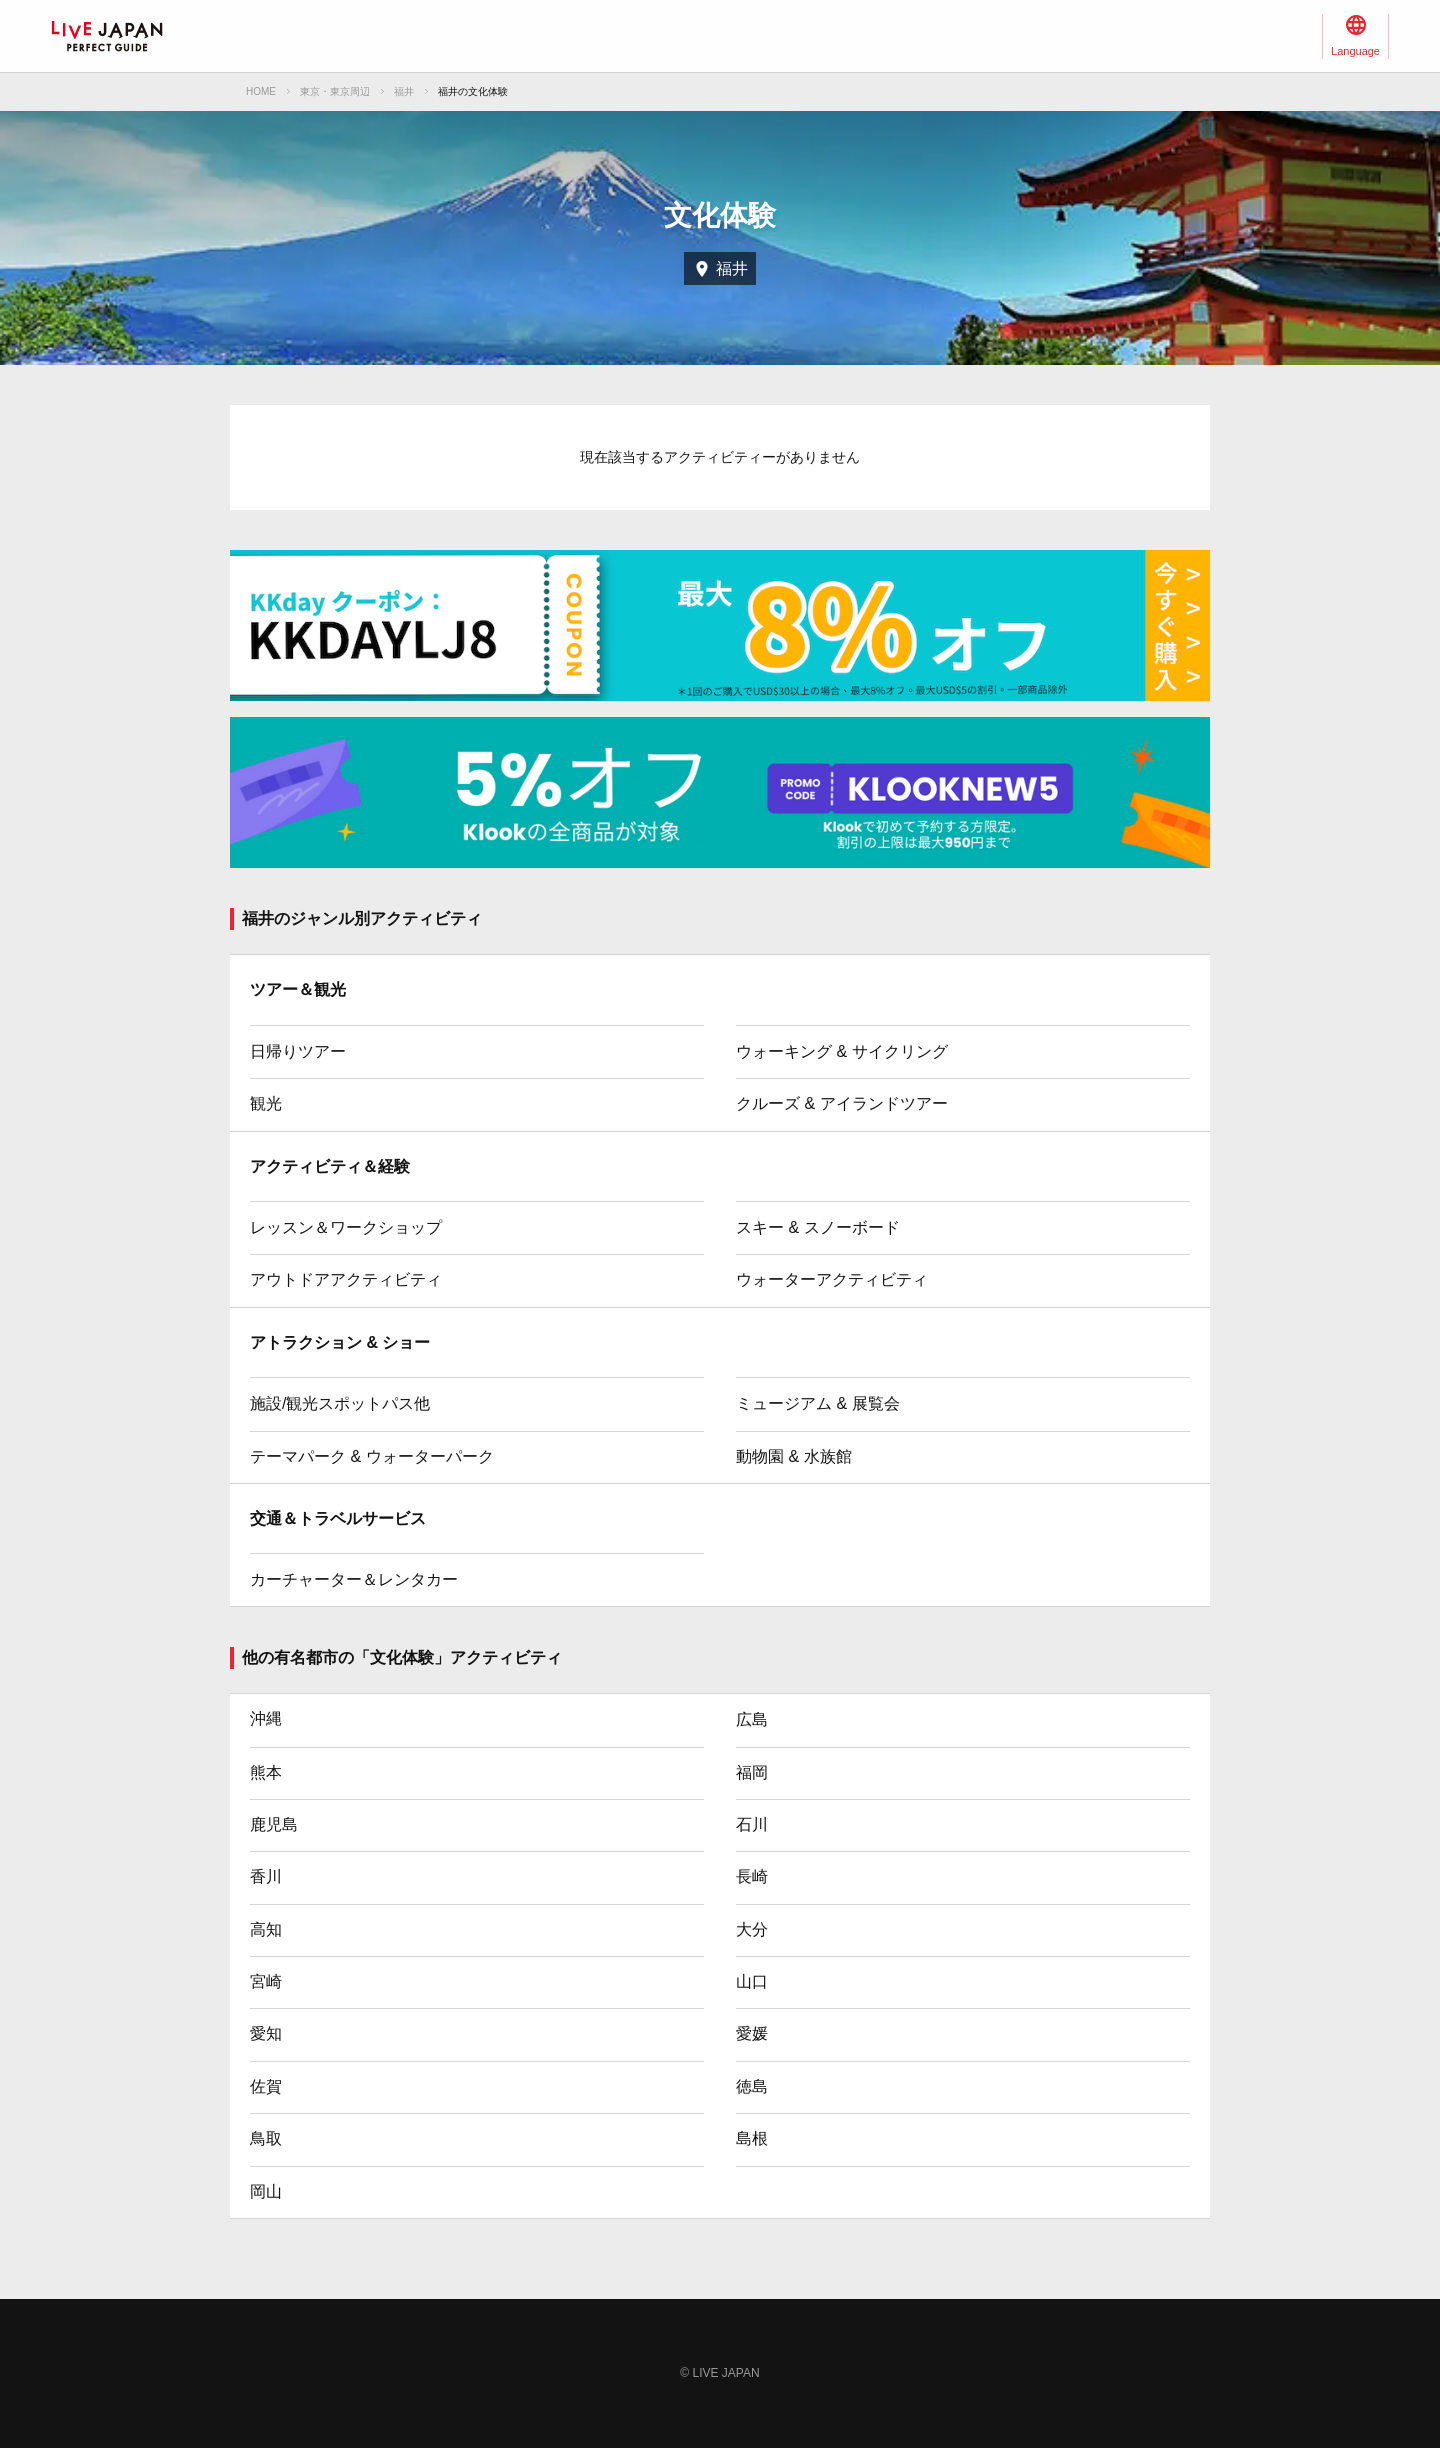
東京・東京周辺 (335, 91)
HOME (261, 91)
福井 (404, 91)
